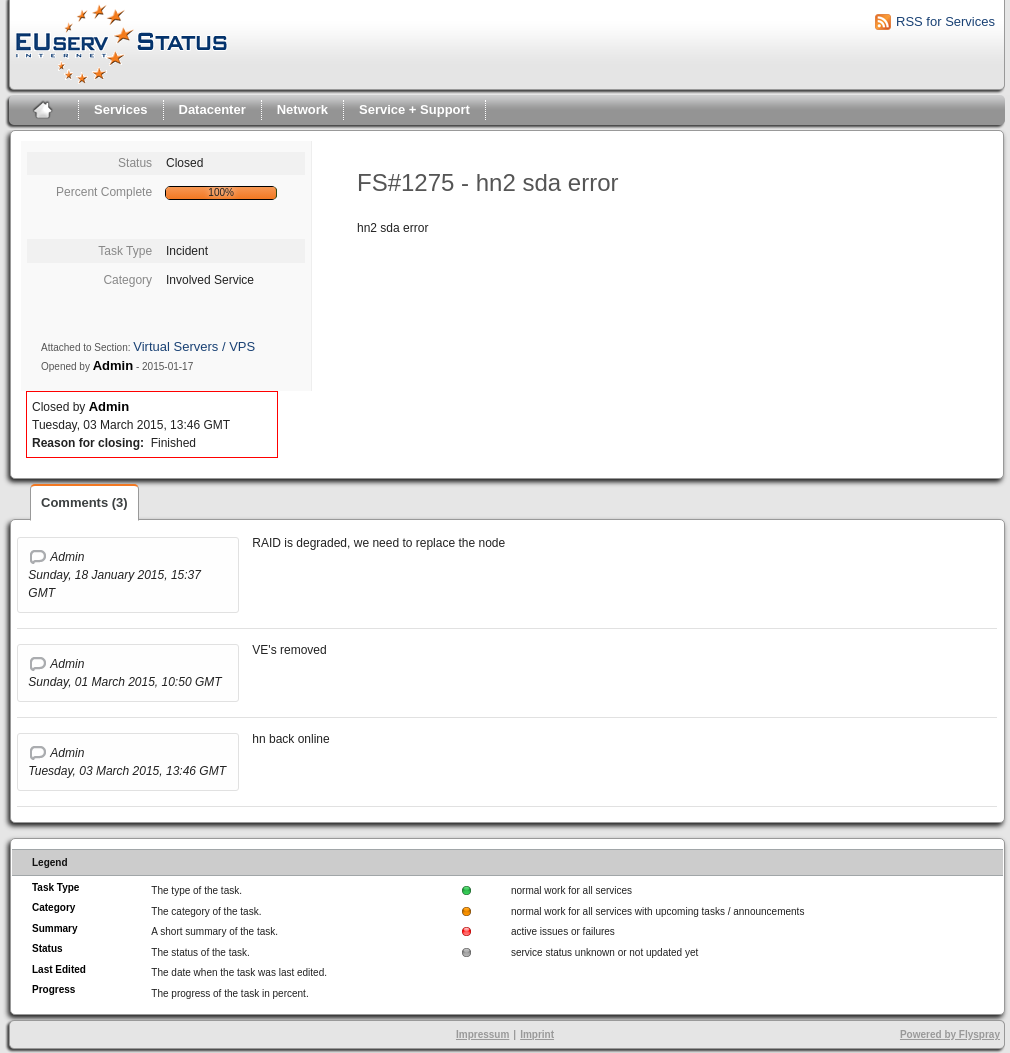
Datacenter (212, 109)
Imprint (537, 1034)
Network (302, 109)
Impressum (482, 1034)
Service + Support (414, 109)
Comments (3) (84, 502)
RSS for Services (945, 21)
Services (121, 109)
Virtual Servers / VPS (194, 346)
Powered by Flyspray (950, 1034)
